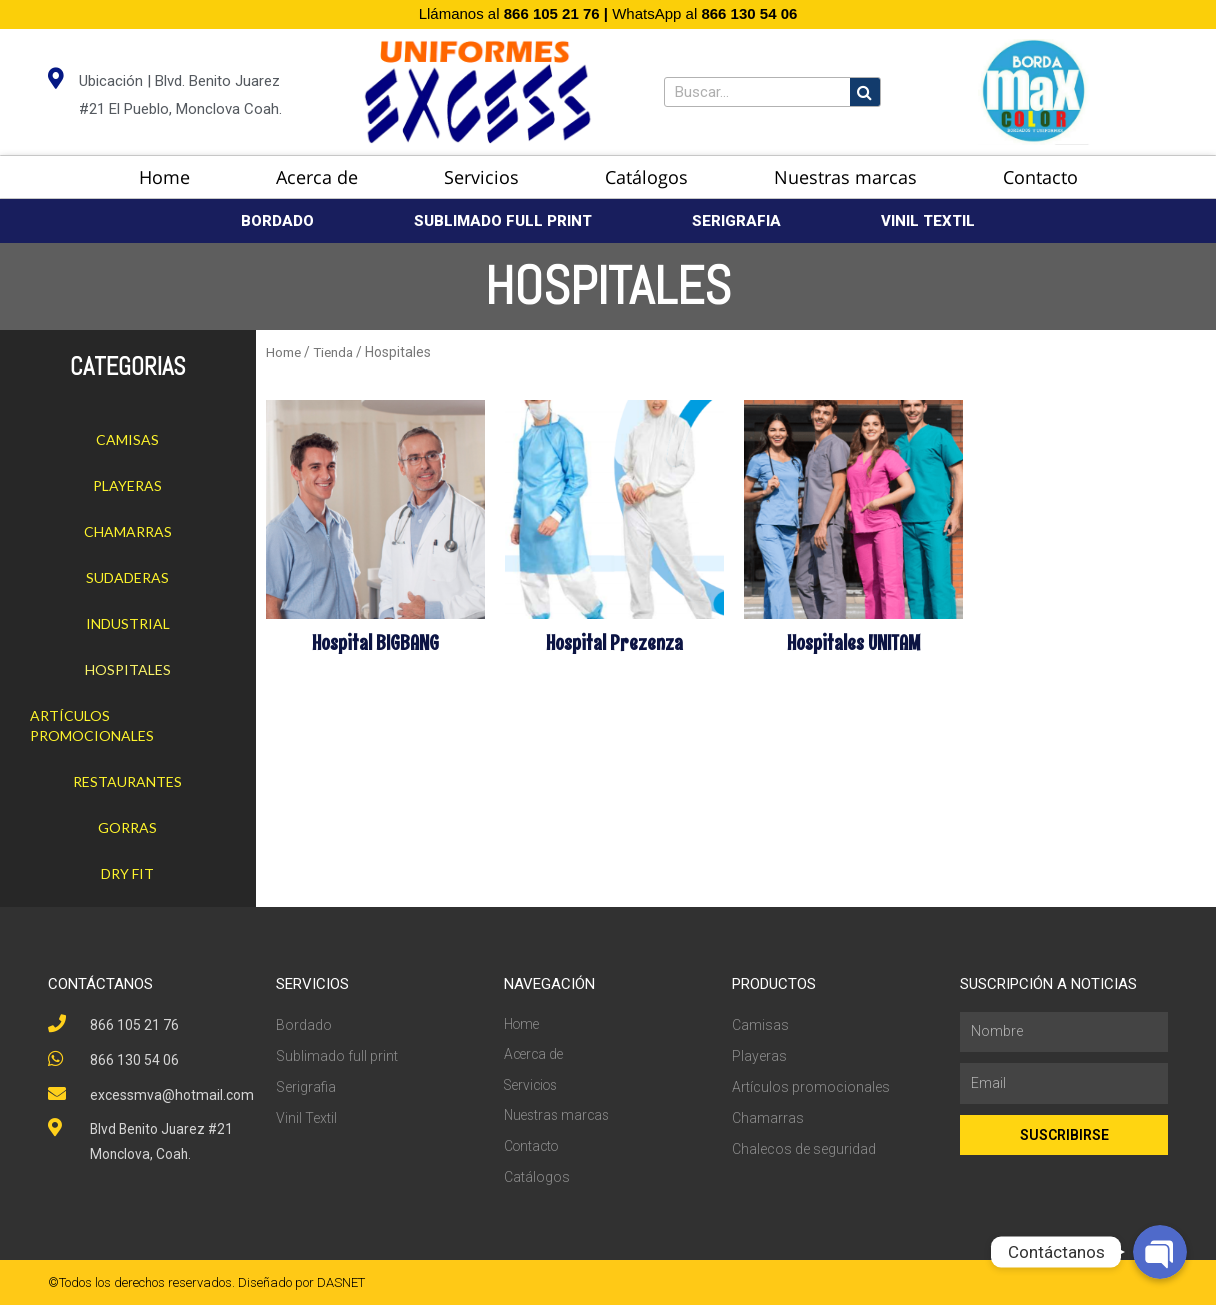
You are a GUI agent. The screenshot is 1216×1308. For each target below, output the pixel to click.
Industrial (128, 623)
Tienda (335, 352)
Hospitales (128, 669)
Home (164, 177)
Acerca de (317, 177)
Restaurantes (127, 781)
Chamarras (128, 531)
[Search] (865, 92)
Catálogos (646, 177)
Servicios (481, 177)
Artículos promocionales (92, 725)
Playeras (127, 485)
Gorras (127, 827)
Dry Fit (127, 873)
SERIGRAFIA (736, 221)
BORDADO (277, 221)
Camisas (127, 439)
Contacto (1040, 177)
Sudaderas (127, 577)
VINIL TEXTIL (928, 221)
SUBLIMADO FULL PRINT (503, 221)
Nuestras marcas (845, 177)
